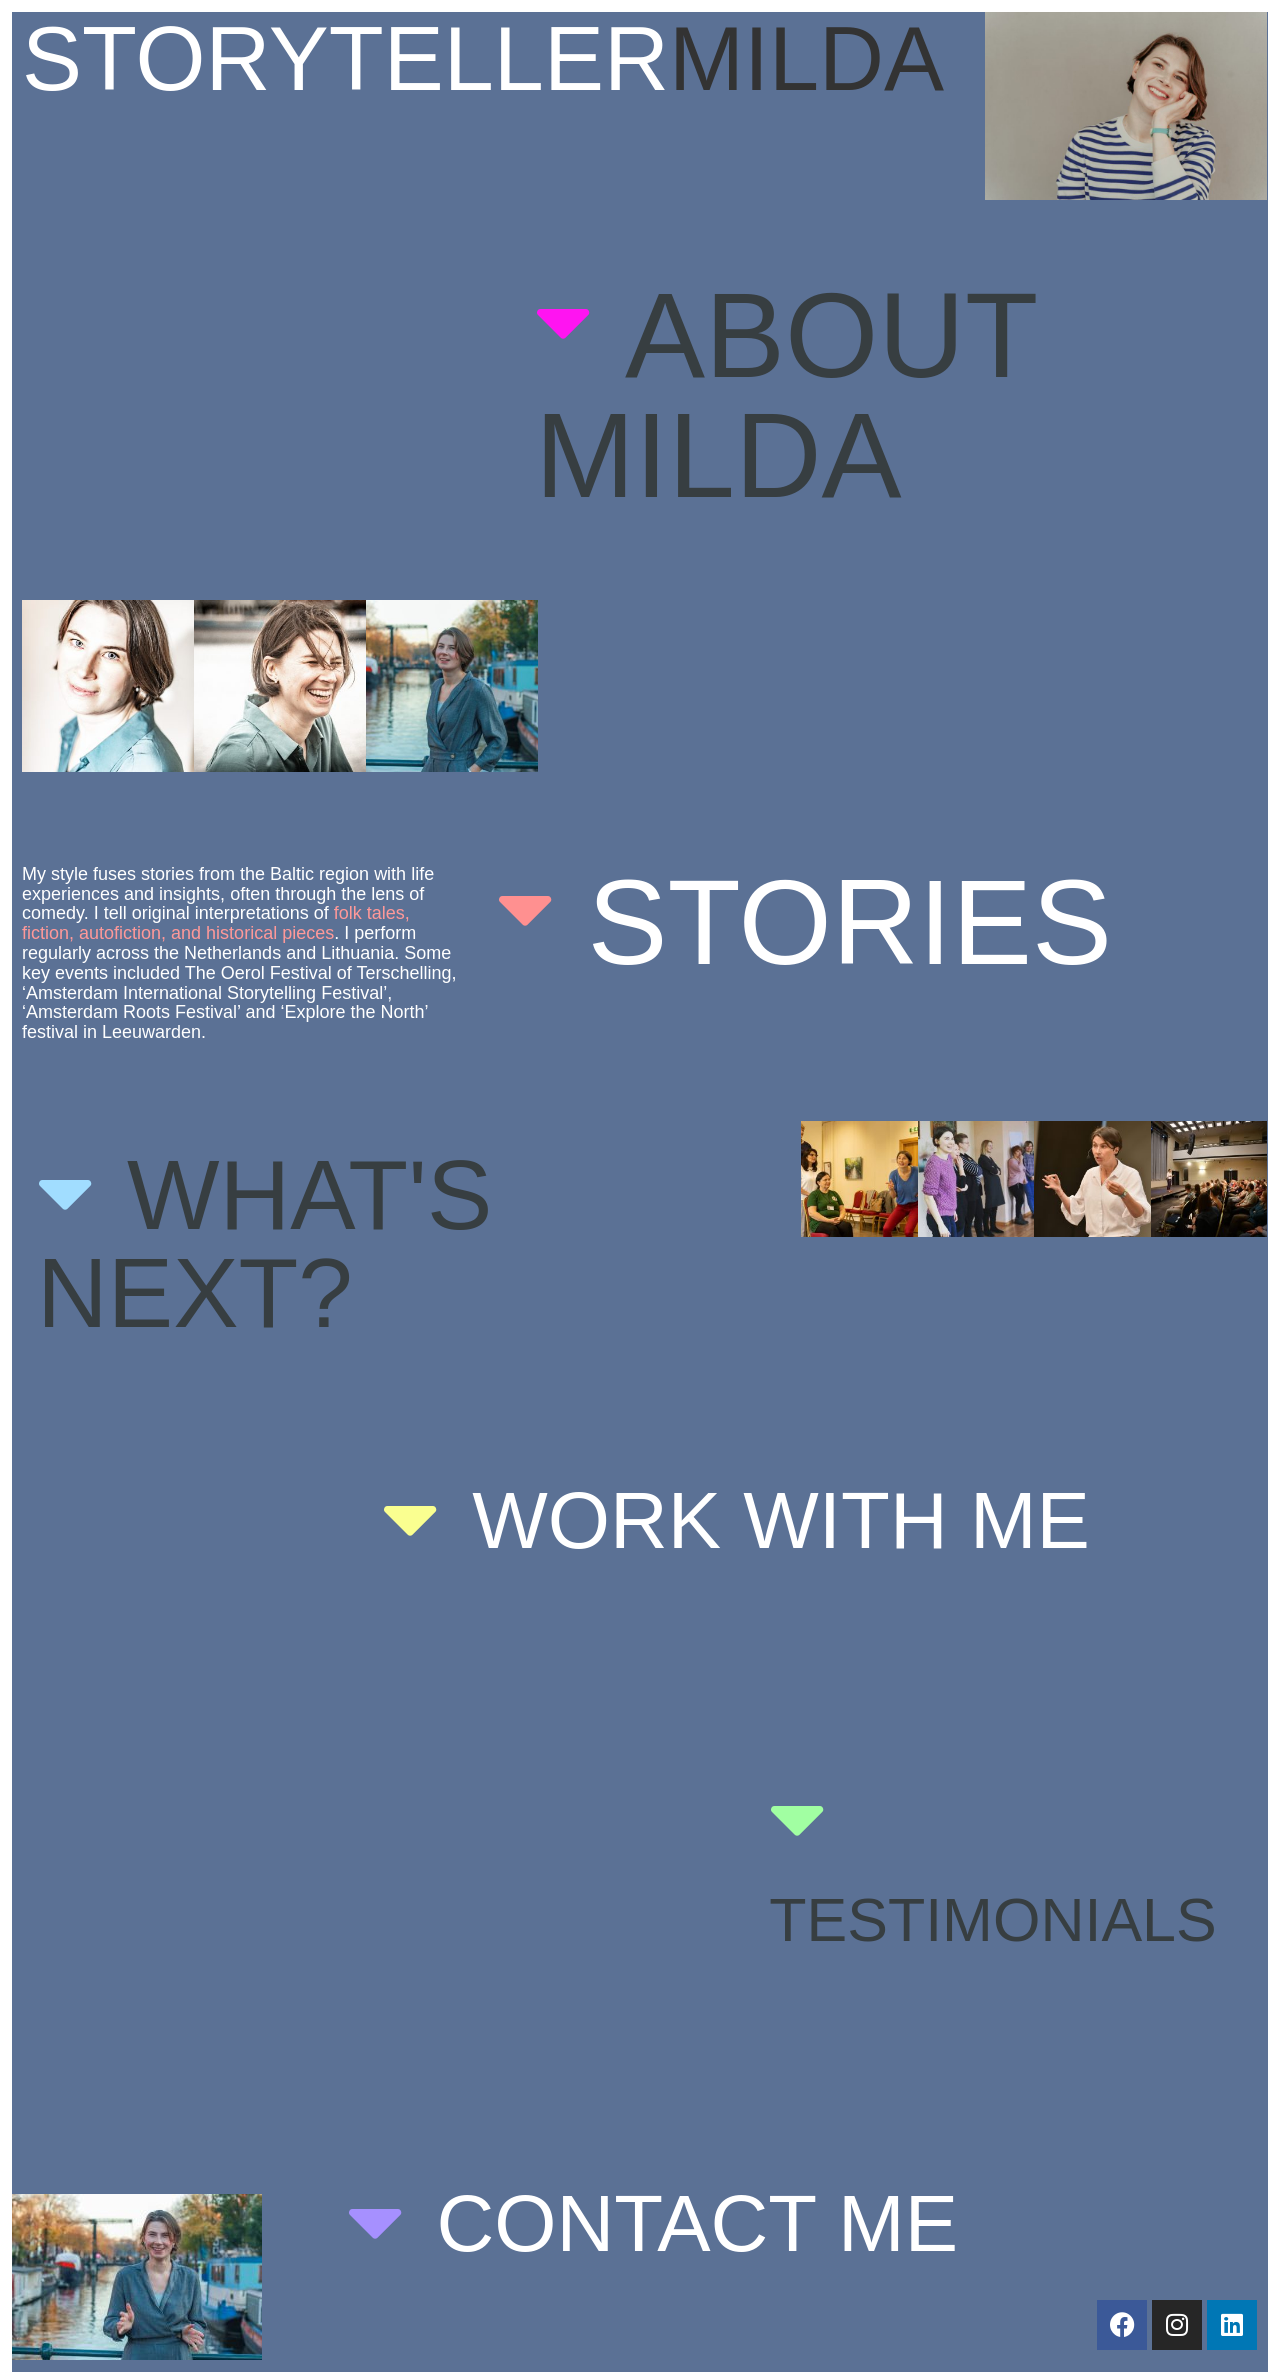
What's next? (264, 1244)
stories (849, 922)
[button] (889, 395)
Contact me (697, 2223)
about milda (785, 395)
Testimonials (992, 1920)
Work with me (781, 1520)
